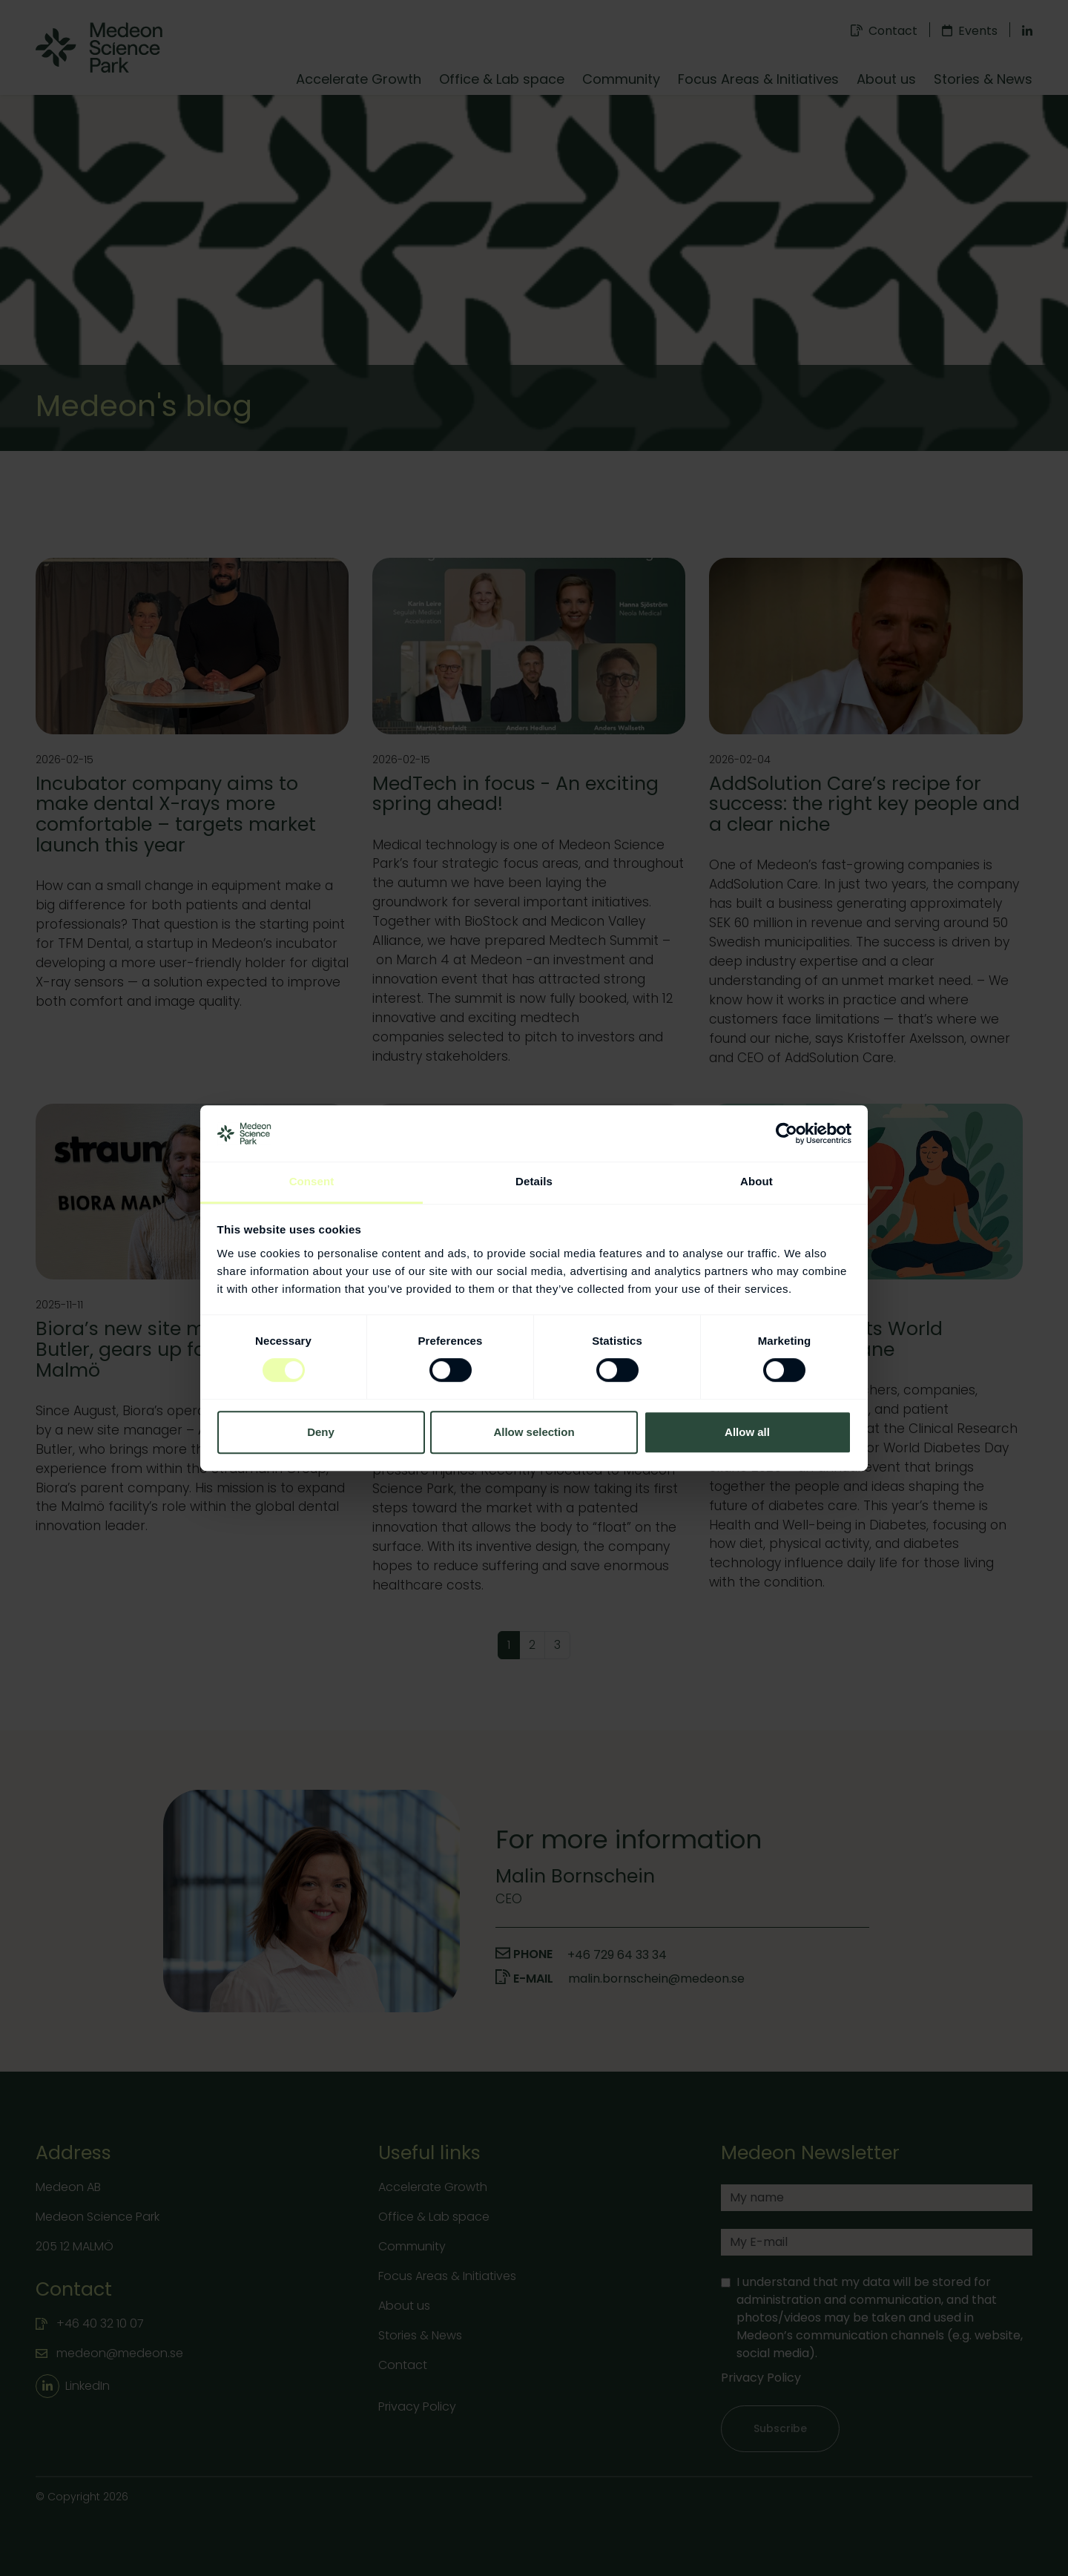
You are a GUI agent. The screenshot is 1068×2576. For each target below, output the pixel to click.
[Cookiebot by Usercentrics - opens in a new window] (786, 1133)
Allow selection (533, 1432)
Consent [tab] (311, 1182)
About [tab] (756, 1182)
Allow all (747, 1432)
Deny (320, 1432)
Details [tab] (534, 1182)
